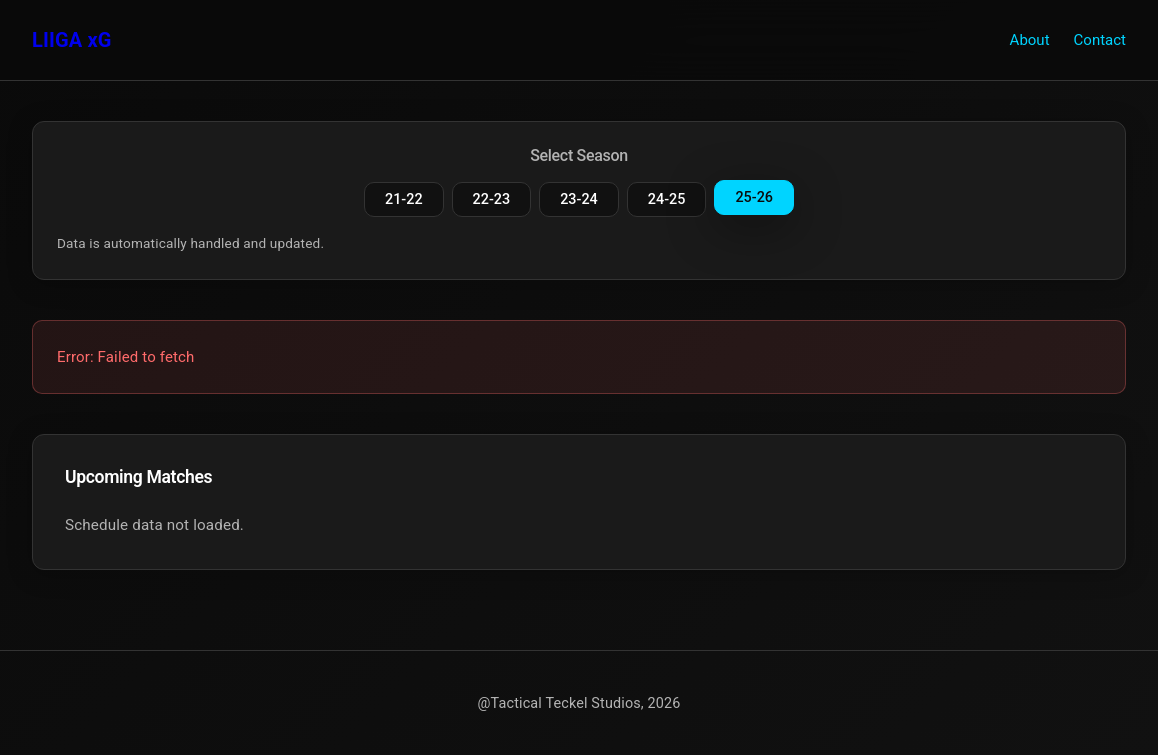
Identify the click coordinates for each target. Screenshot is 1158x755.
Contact (1100, 40)
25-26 (754, 197)
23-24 (579, 199)
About (1030, 40)
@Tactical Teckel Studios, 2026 (578, 703)
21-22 (404, 199)
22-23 (492, 199)
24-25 (667, 199)
